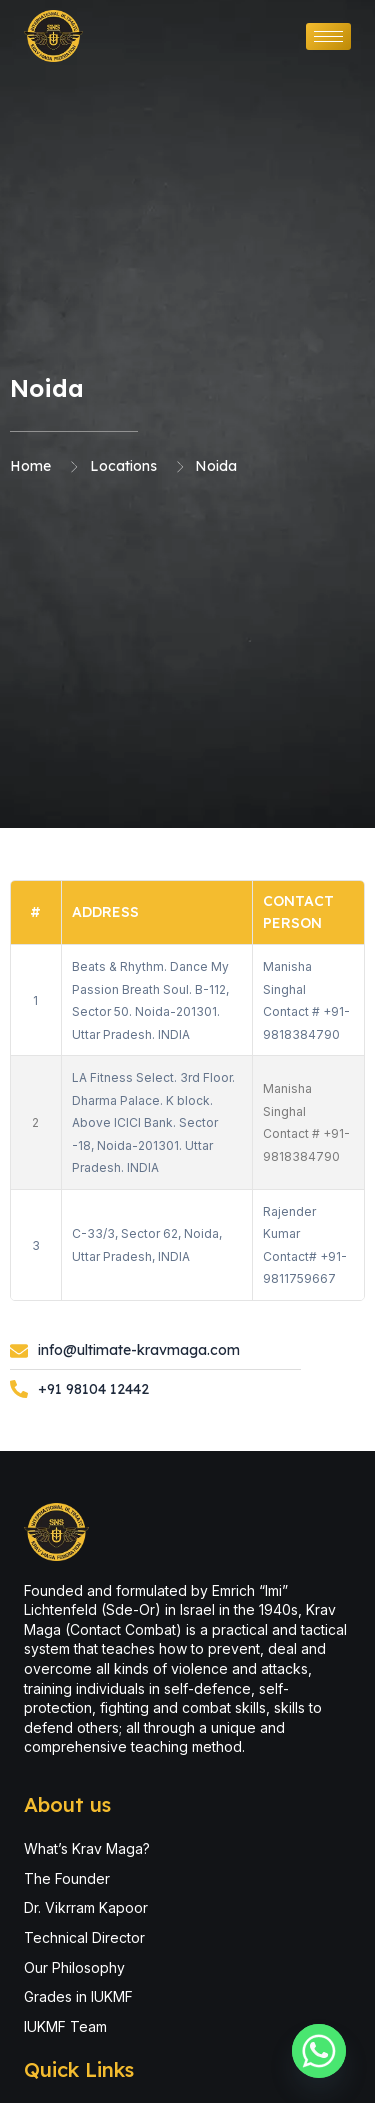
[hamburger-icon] (328, 36)
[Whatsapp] (319, 2051)
